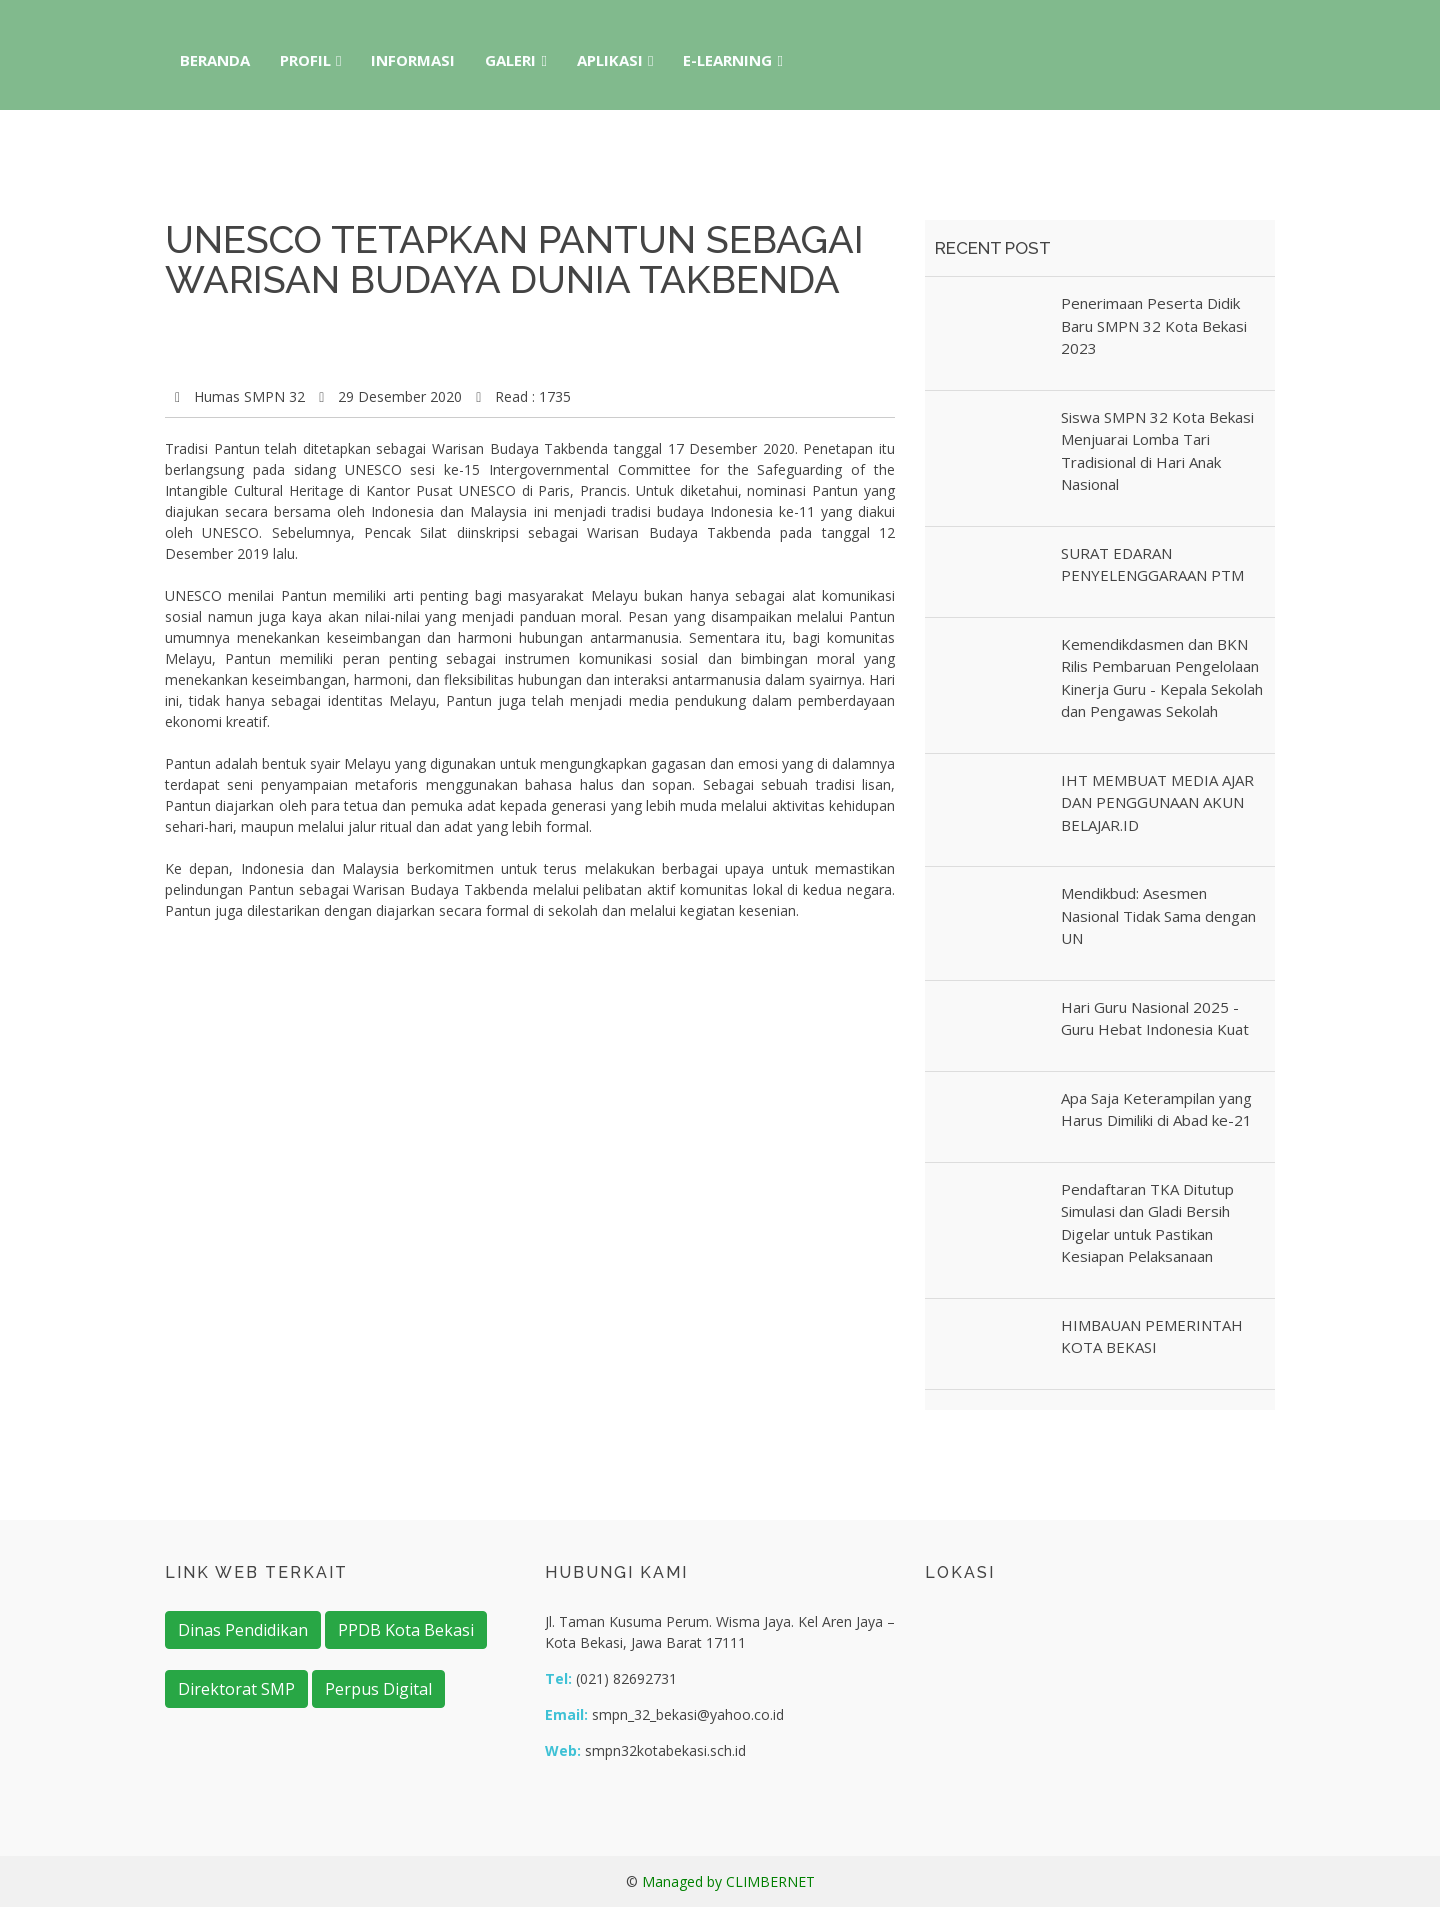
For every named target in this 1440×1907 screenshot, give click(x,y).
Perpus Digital (378, 1689)
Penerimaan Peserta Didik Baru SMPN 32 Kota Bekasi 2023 (1154, 325)
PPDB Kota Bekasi (406, 1630)
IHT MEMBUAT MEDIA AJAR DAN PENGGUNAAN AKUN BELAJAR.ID (1157, 802)
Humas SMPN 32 (249, 396)
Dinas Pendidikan (243, 1630)
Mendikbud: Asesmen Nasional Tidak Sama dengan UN (1158, 915)
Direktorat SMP (236, 1689)
